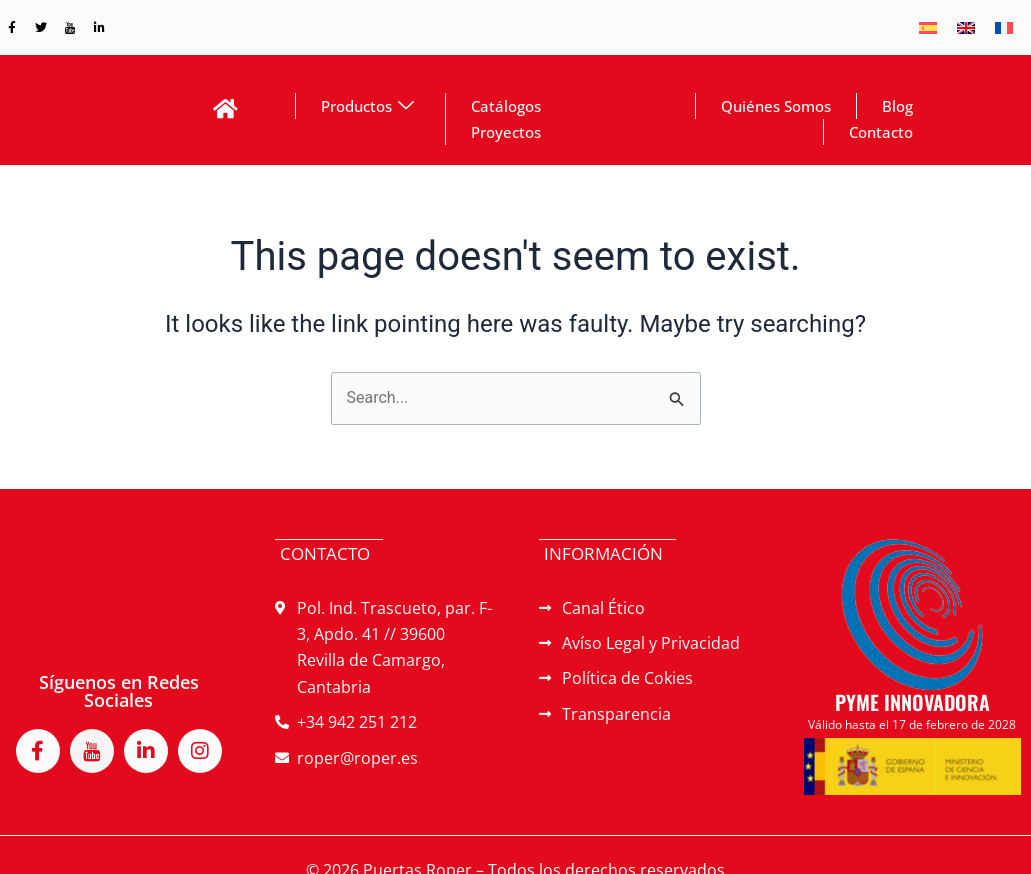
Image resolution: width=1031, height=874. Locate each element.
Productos (367, 106)
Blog (897, 106)
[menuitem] (928, 27)
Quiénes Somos (776, 106)
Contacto (881, 132)
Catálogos (506, 106)
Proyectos (506, 132)
